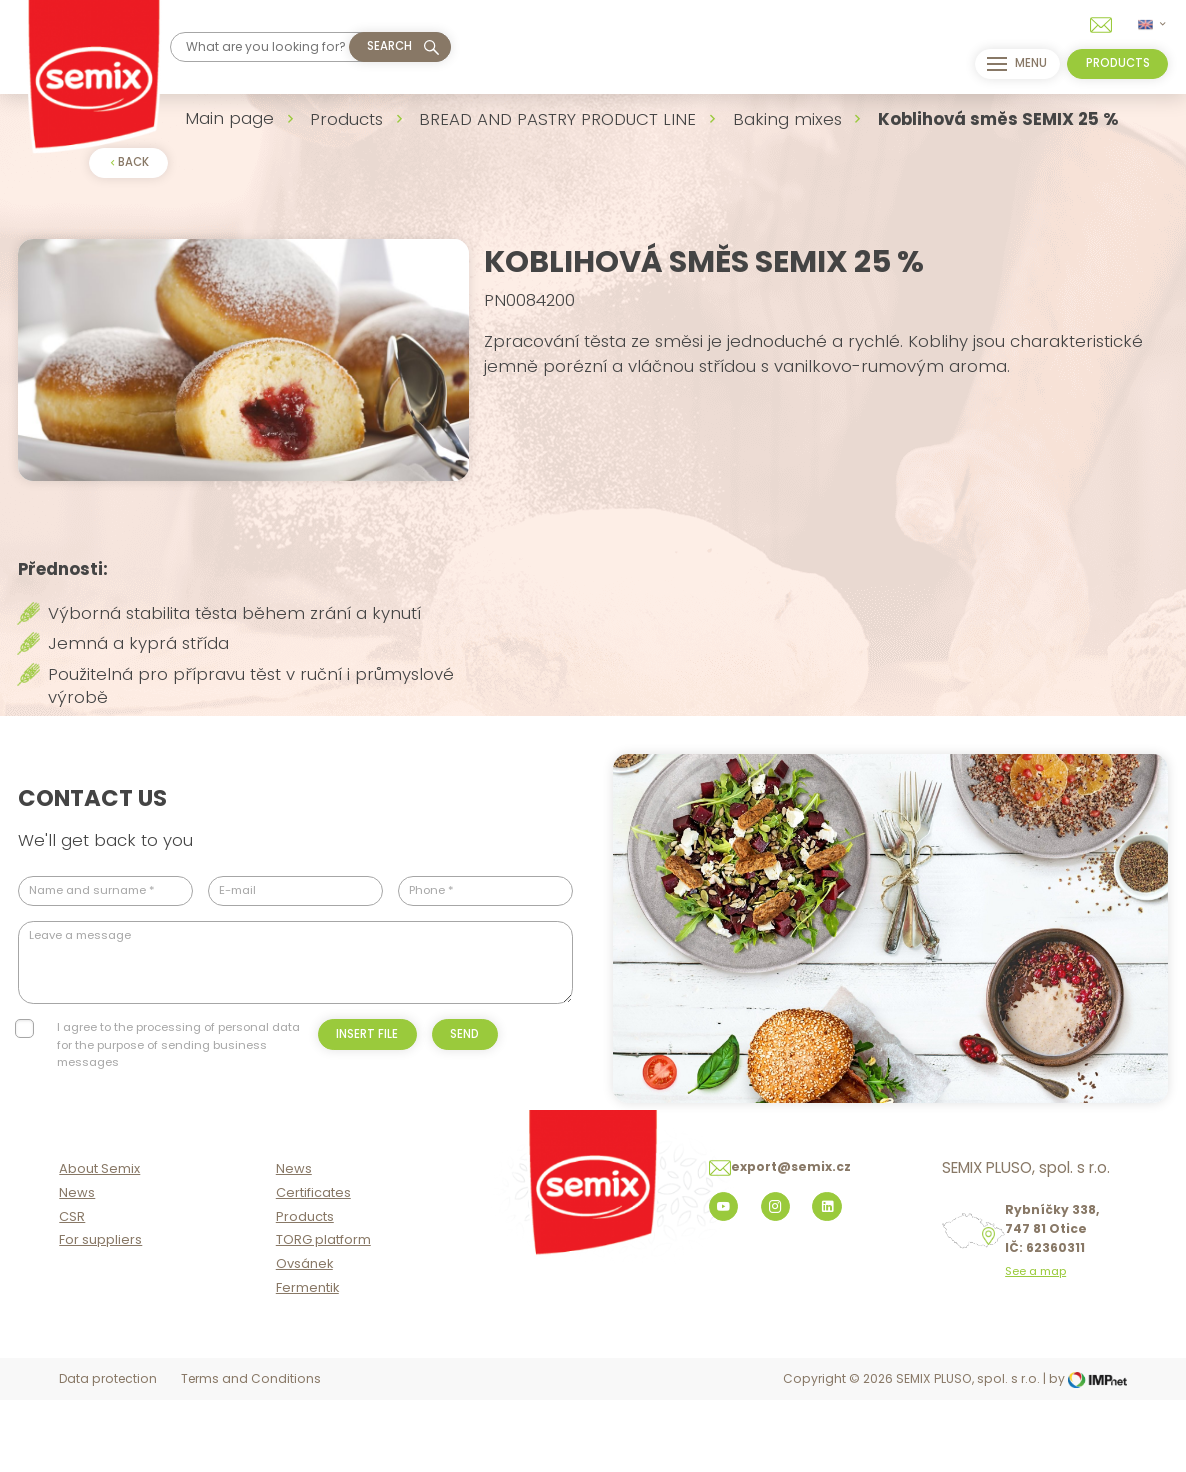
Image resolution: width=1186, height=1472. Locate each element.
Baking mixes (787, 119)
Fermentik (307, 1361)
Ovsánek (304, 1338)
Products (346, 119)
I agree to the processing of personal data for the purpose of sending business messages (178, 1097)
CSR (72, 1290)
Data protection (108, 1453)
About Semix (99, 1242)
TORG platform (323, 1314)
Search (389, 46)
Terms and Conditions (251, 1453)
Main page (229, 118)
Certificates (313, 1266)
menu (1012, 64)
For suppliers (100, 1314)
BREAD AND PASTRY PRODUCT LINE (557, 119)
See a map (1035, 1346)
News (77, 1266)
